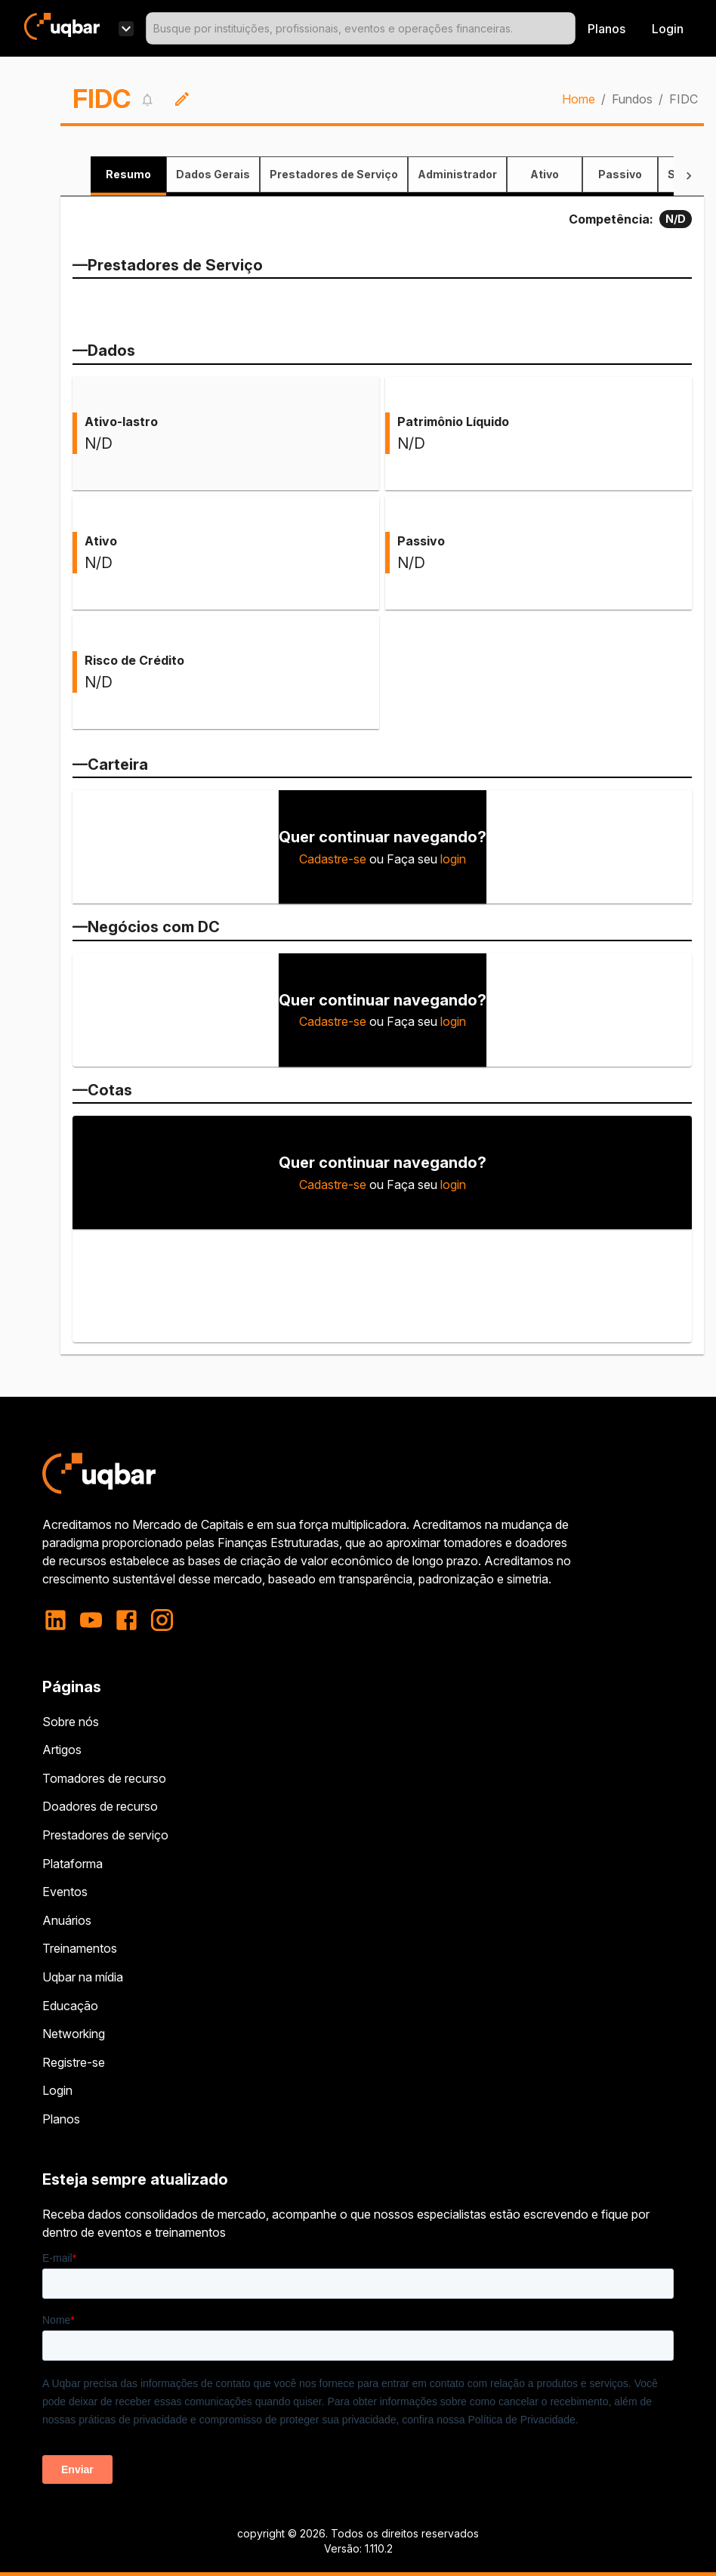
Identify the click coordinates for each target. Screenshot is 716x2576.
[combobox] (361, 28)
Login (57, 2090)
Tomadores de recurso (104, 1778)
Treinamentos (79, 1948)
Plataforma (72, 1863)
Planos (606, 28)
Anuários (66, 1920)
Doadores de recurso (100, 1806)
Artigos (62, 1749)
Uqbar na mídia (82, 1977)
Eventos (65, 1891)
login (453, 858)
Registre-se (73, 2062)
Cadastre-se (332, 858)
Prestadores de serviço (105, 1834)
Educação (70, 2005)
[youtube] (91, 1620)
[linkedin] (60, 1620)
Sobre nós (70, 1721)
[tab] (128, 174)
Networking (73, 2033)
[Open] (568, 28)
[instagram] (162, 1620)
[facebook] (126, 1620)
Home (578, 99)
